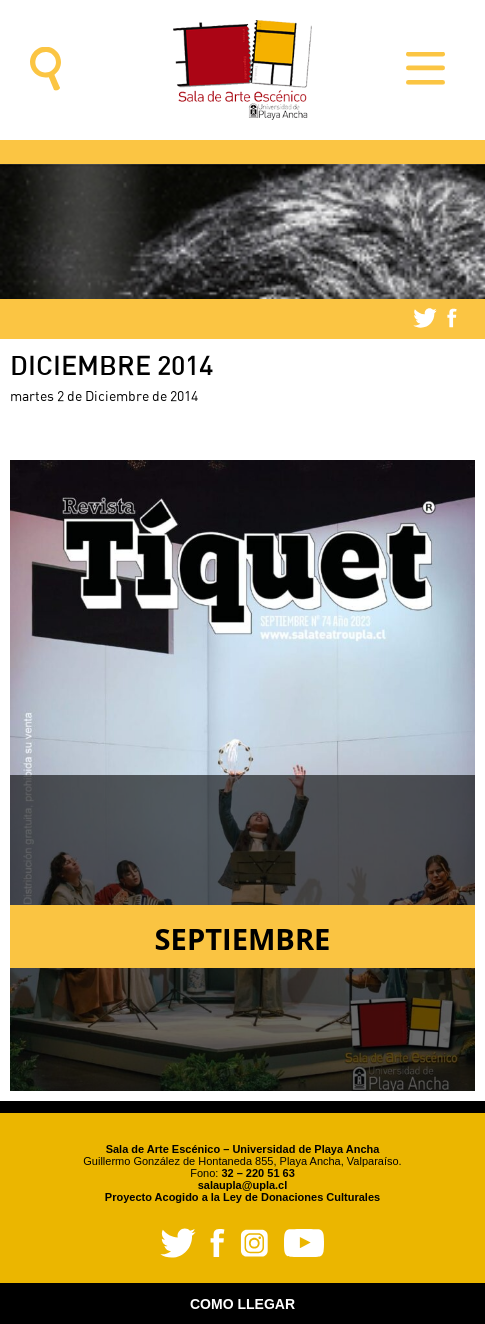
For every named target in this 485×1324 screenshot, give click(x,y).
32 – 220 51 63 (257, 1173)
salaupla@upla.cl (243, 1185)
